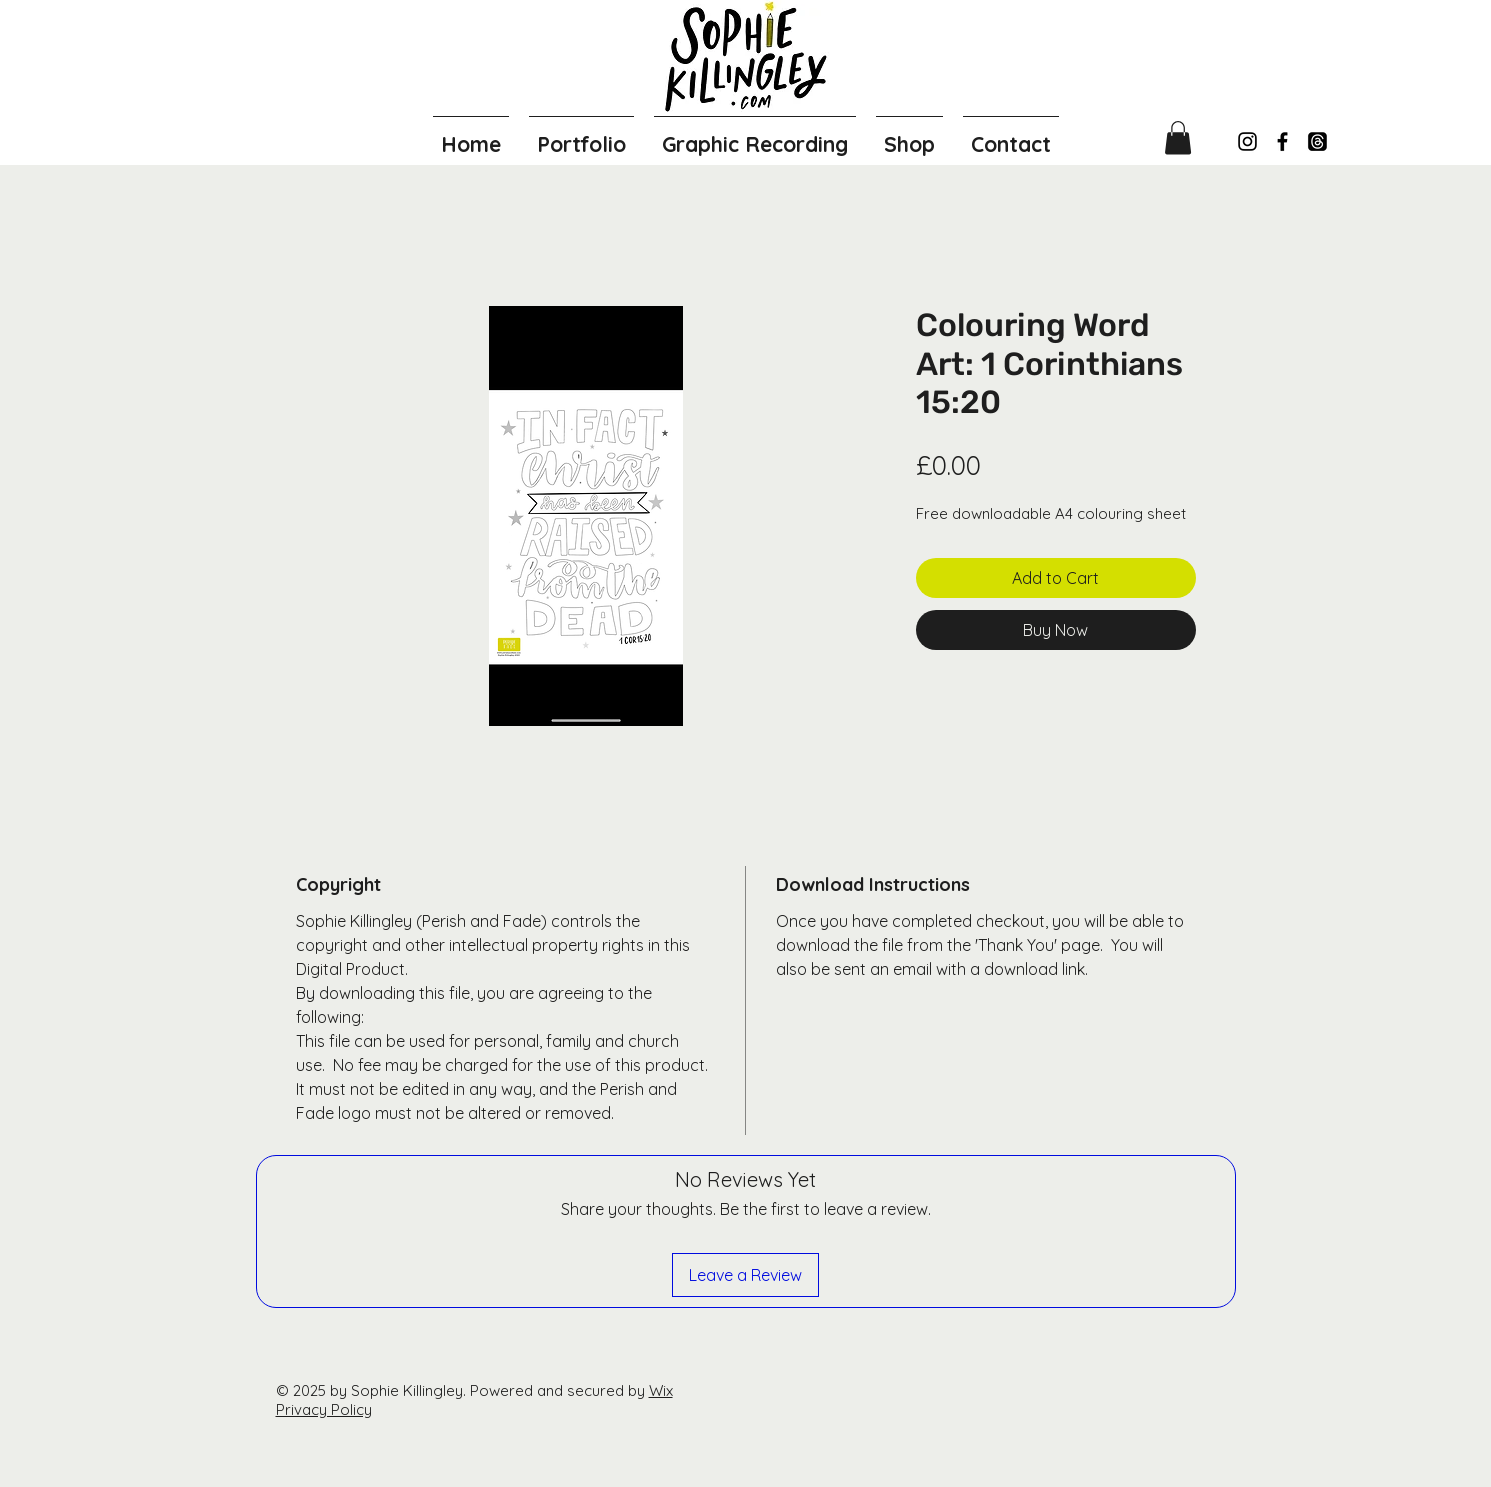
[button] (1178, 137)
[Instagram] (1247, 141)
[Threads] (1317, 141)
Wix (661, 1390)
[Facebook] (1282, 141)
